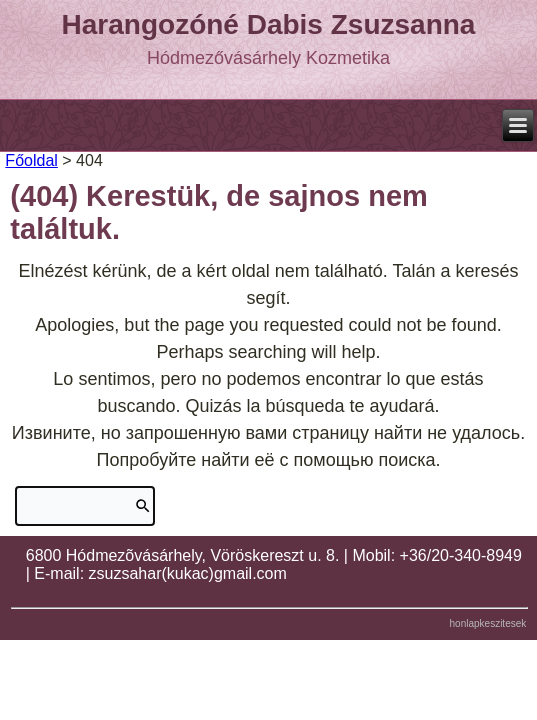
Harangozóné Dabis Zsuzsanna (269, 24)
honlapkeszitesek (488, 623)
